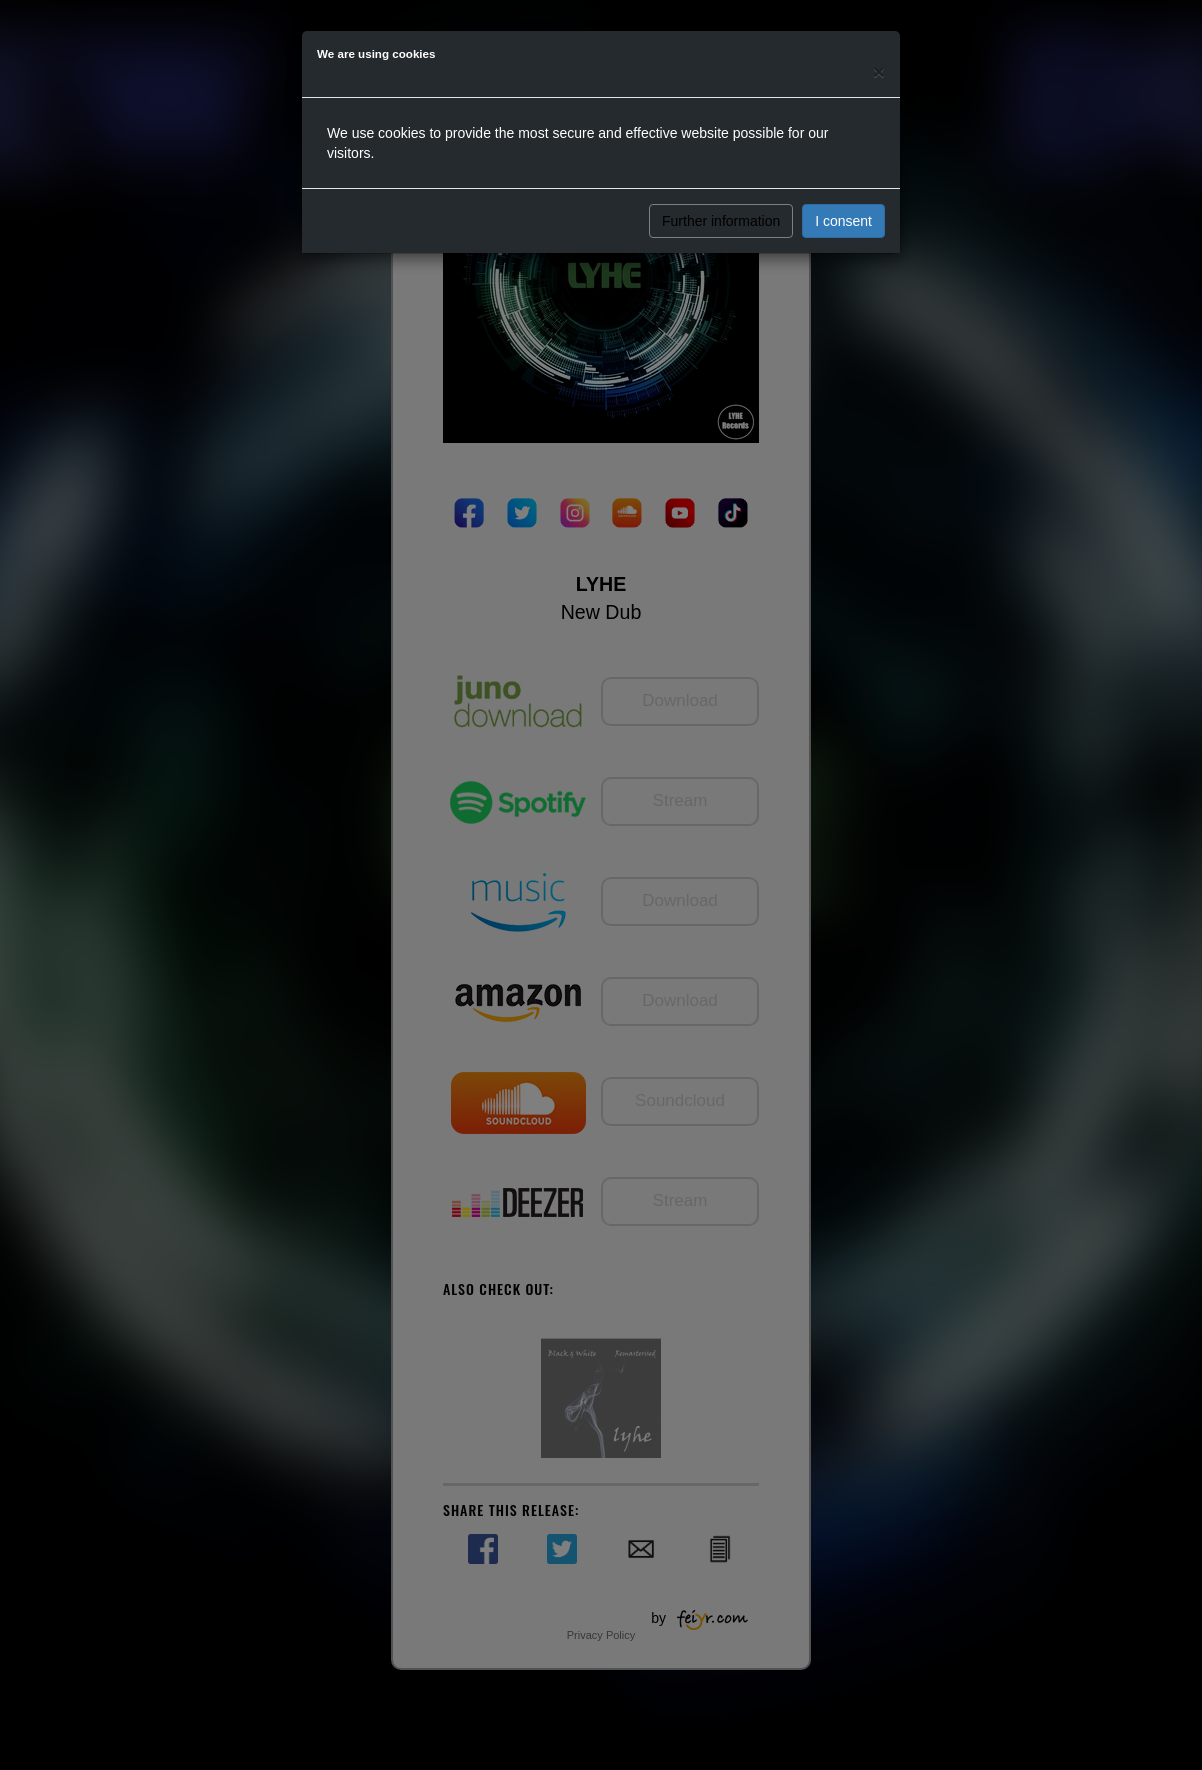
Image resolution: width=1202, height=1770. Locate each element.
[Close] (879, 71)
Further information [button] (721, 221)
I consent (843, 221)
